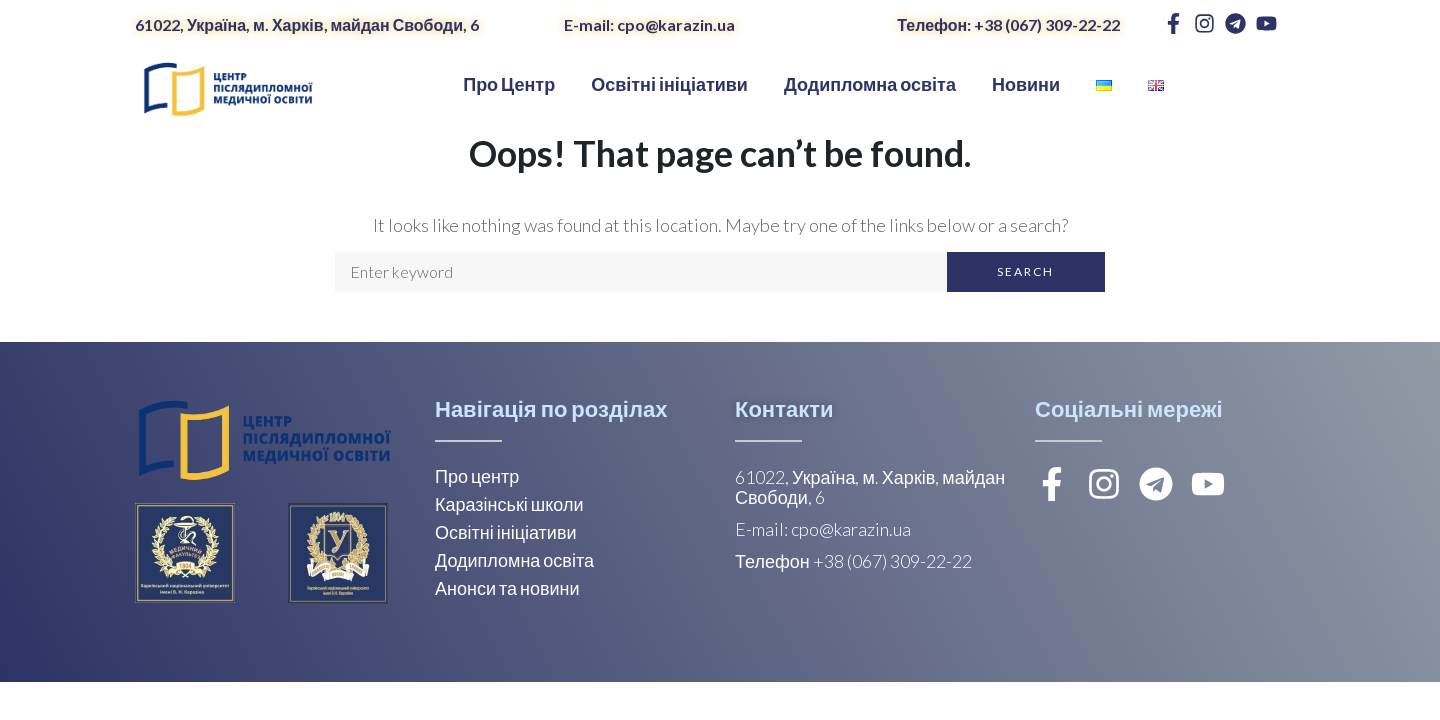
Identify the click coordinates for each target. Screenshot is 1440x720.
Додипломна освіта (514, 560)
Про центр (477, 476)
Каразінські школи (509, 504)
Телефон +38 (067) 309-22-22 (853, 561)
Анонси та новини (507, 588)
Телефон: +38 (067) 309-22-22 (1008, 24)
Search (1025, 271)
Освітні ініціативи (506, 532)
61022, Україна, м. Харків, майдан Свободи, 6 (307, 24)
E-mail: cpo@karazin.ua (649, 24)
